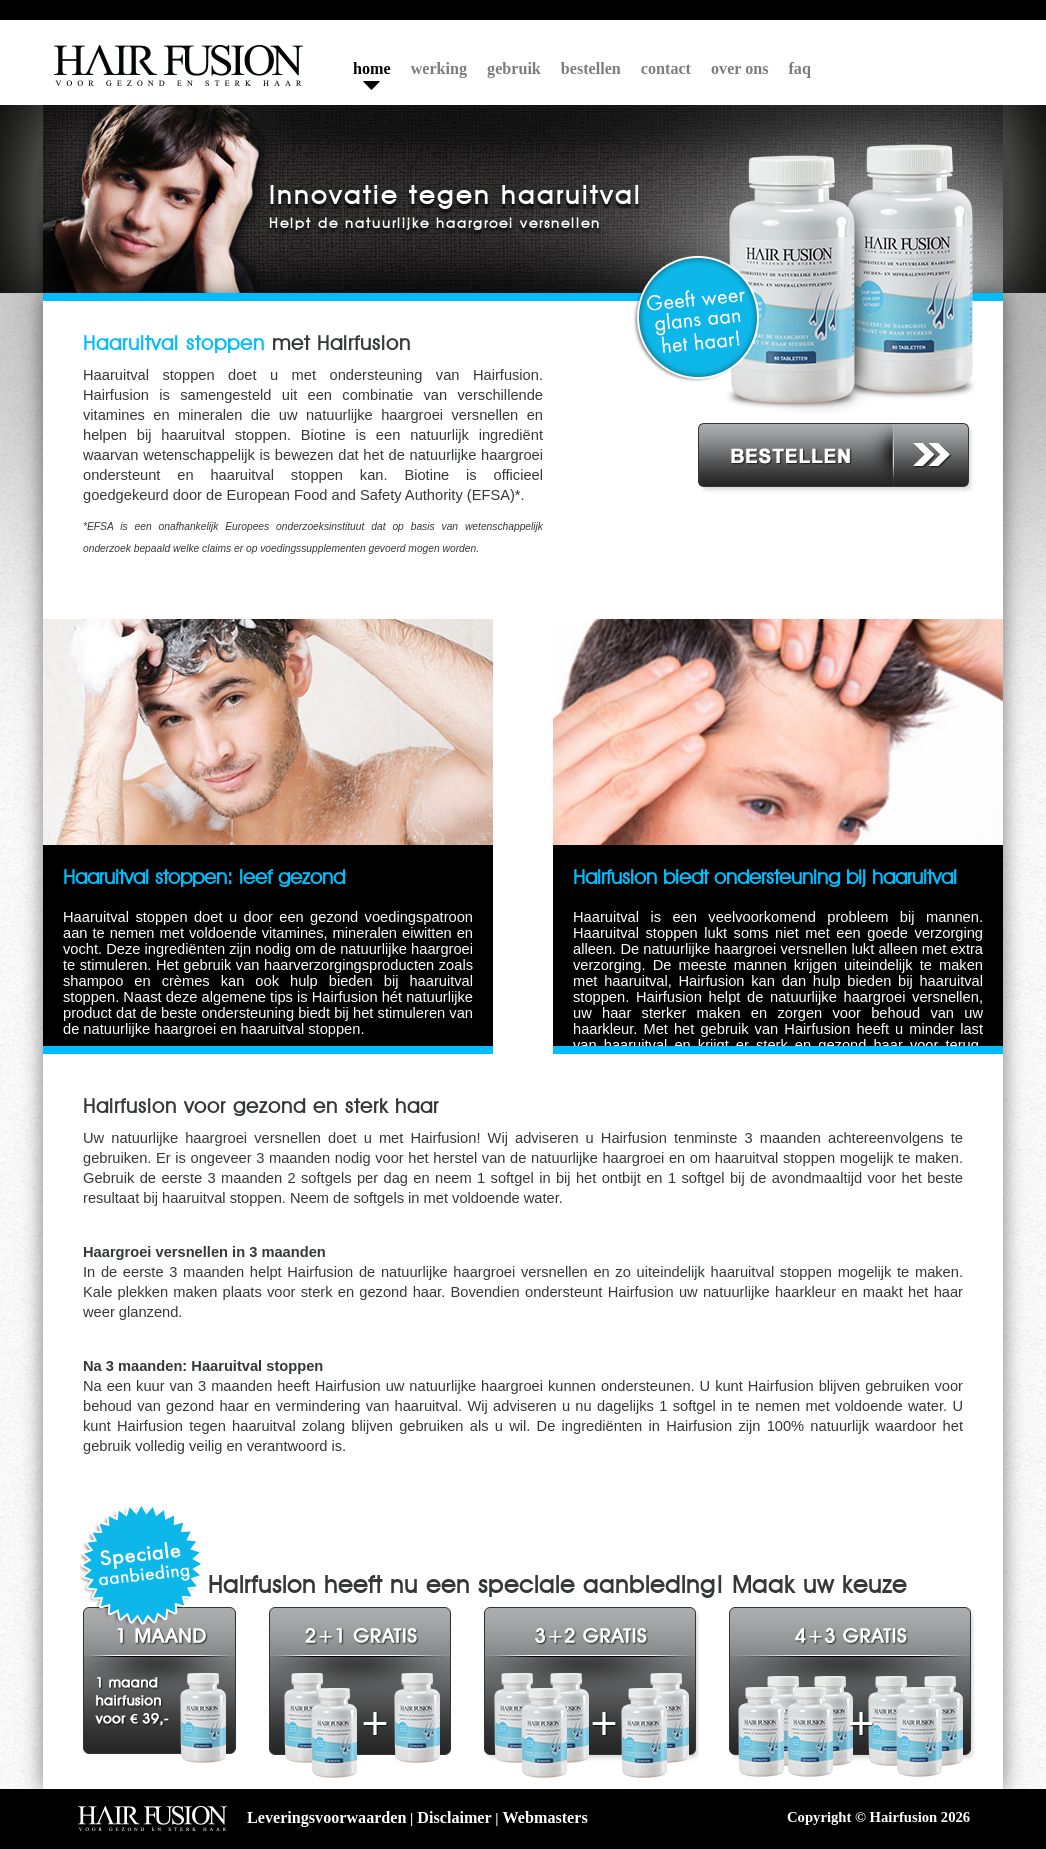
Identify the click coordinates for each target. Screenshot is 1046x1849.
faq (800, 68)
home (372, 68)
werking (439, 68)
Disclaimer (454, 1817)
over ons (740, 68)
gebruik (514, 68)
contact (666, 68)
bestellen (591, 68)
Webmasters (545, 1817)
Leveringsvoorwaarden (326, 1817)
